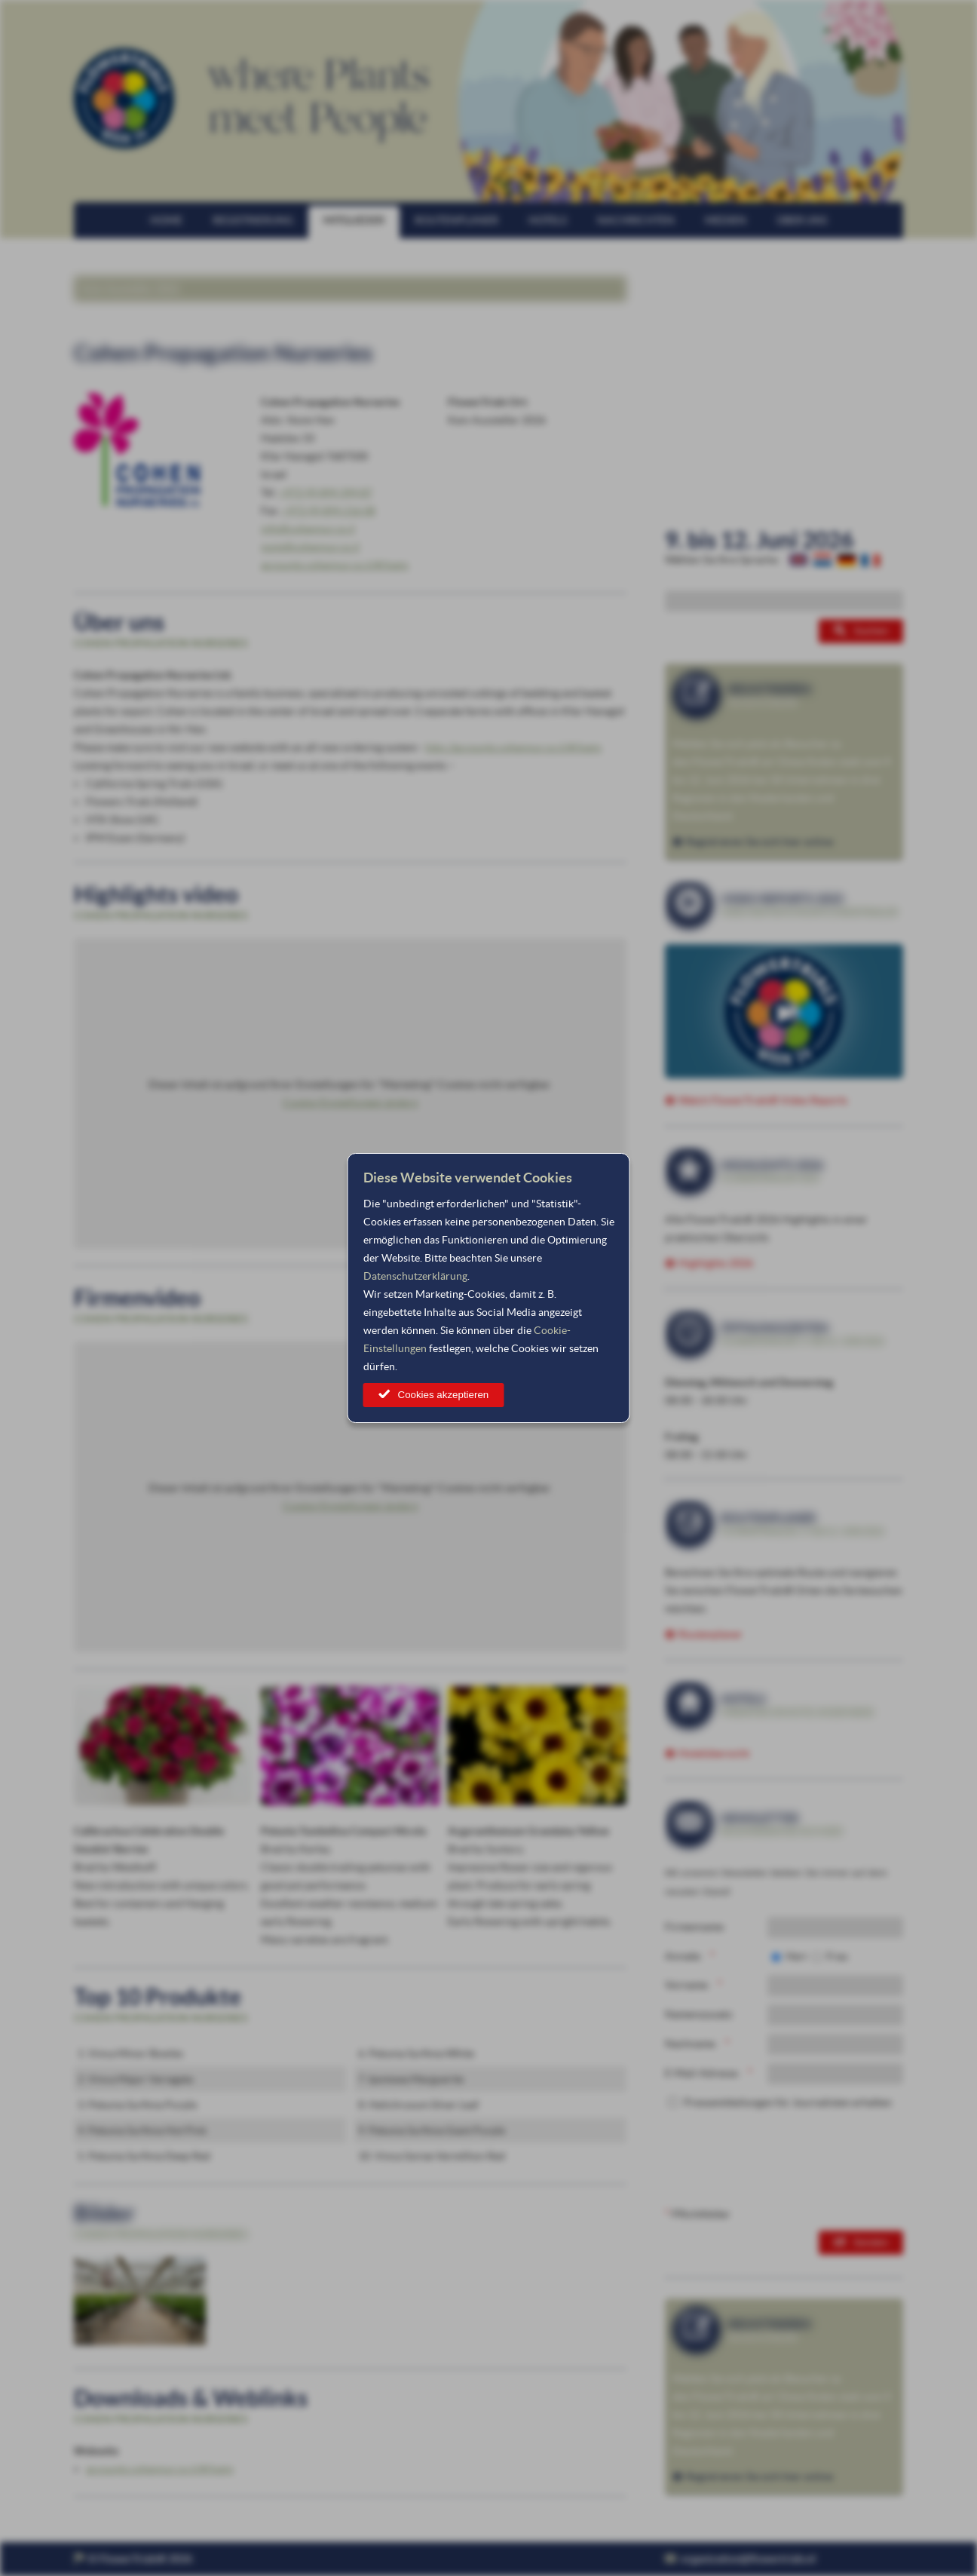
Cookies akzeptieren (443, 1394)
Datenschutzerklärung (415, 1276)
